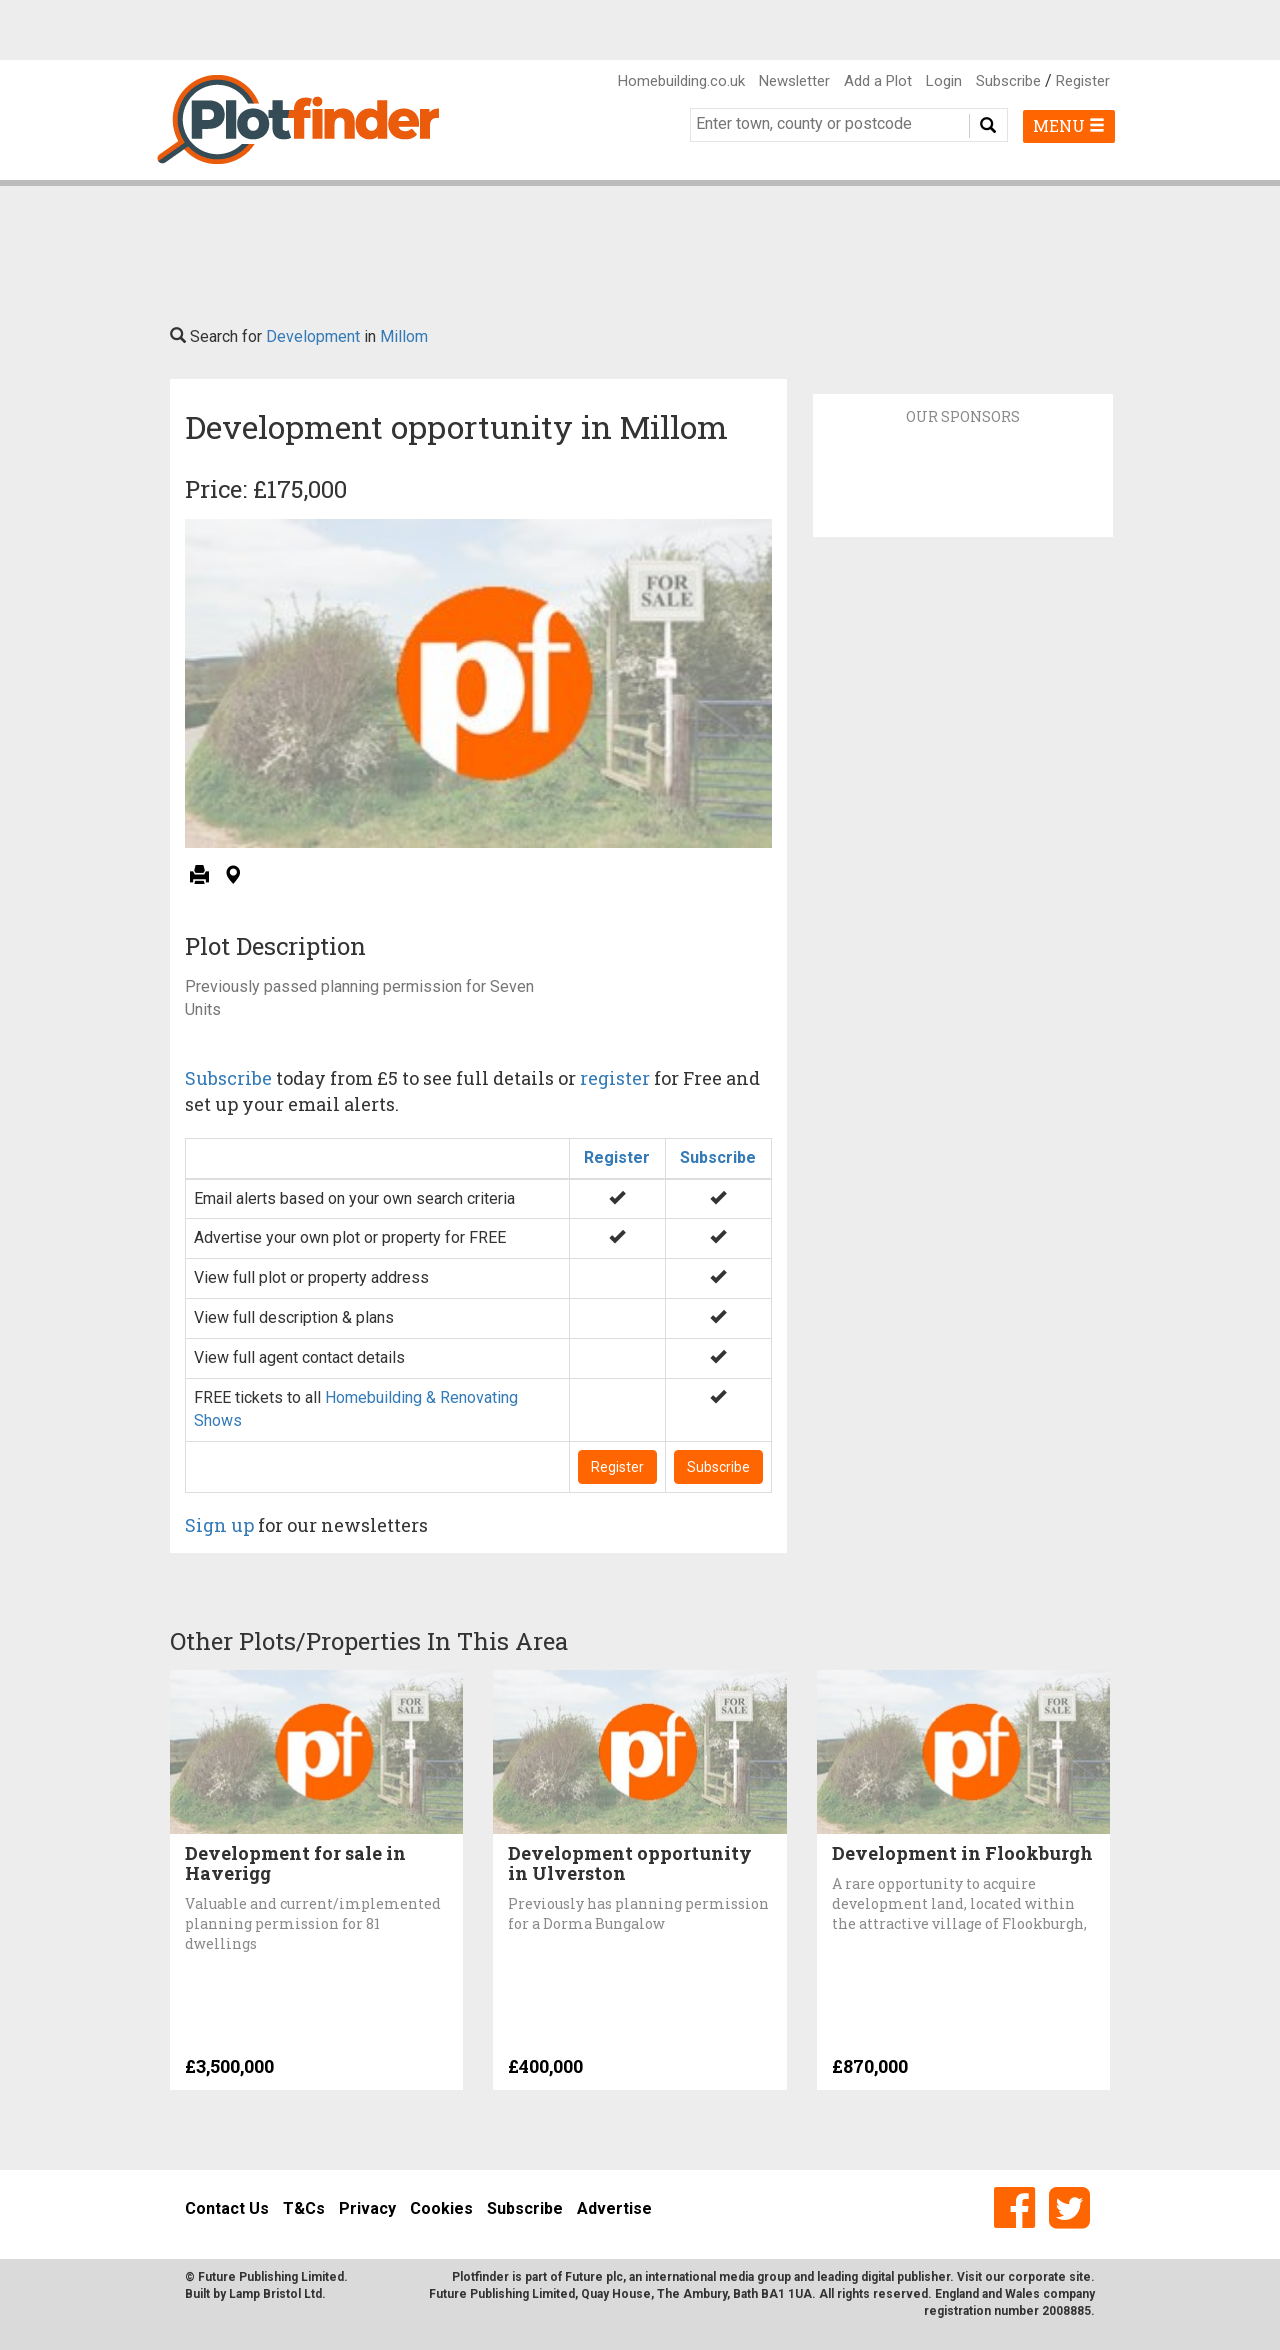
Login (944, 81)
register (615, 1078)
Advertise (614, 2208)
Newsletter (794, 81)
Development (313, 336)
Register (1083, 81)
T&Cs (304, 2208)
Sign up (219, 1525)
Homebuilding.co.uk (681, 81)
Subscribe (1008, 81)
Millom (404, 336)
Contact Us (227, 2208)
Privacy (367, 2208)
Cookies (441, 2208)
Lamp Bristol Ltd (275, 2294)
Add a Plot (878, 81)
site (1080, 2277)
